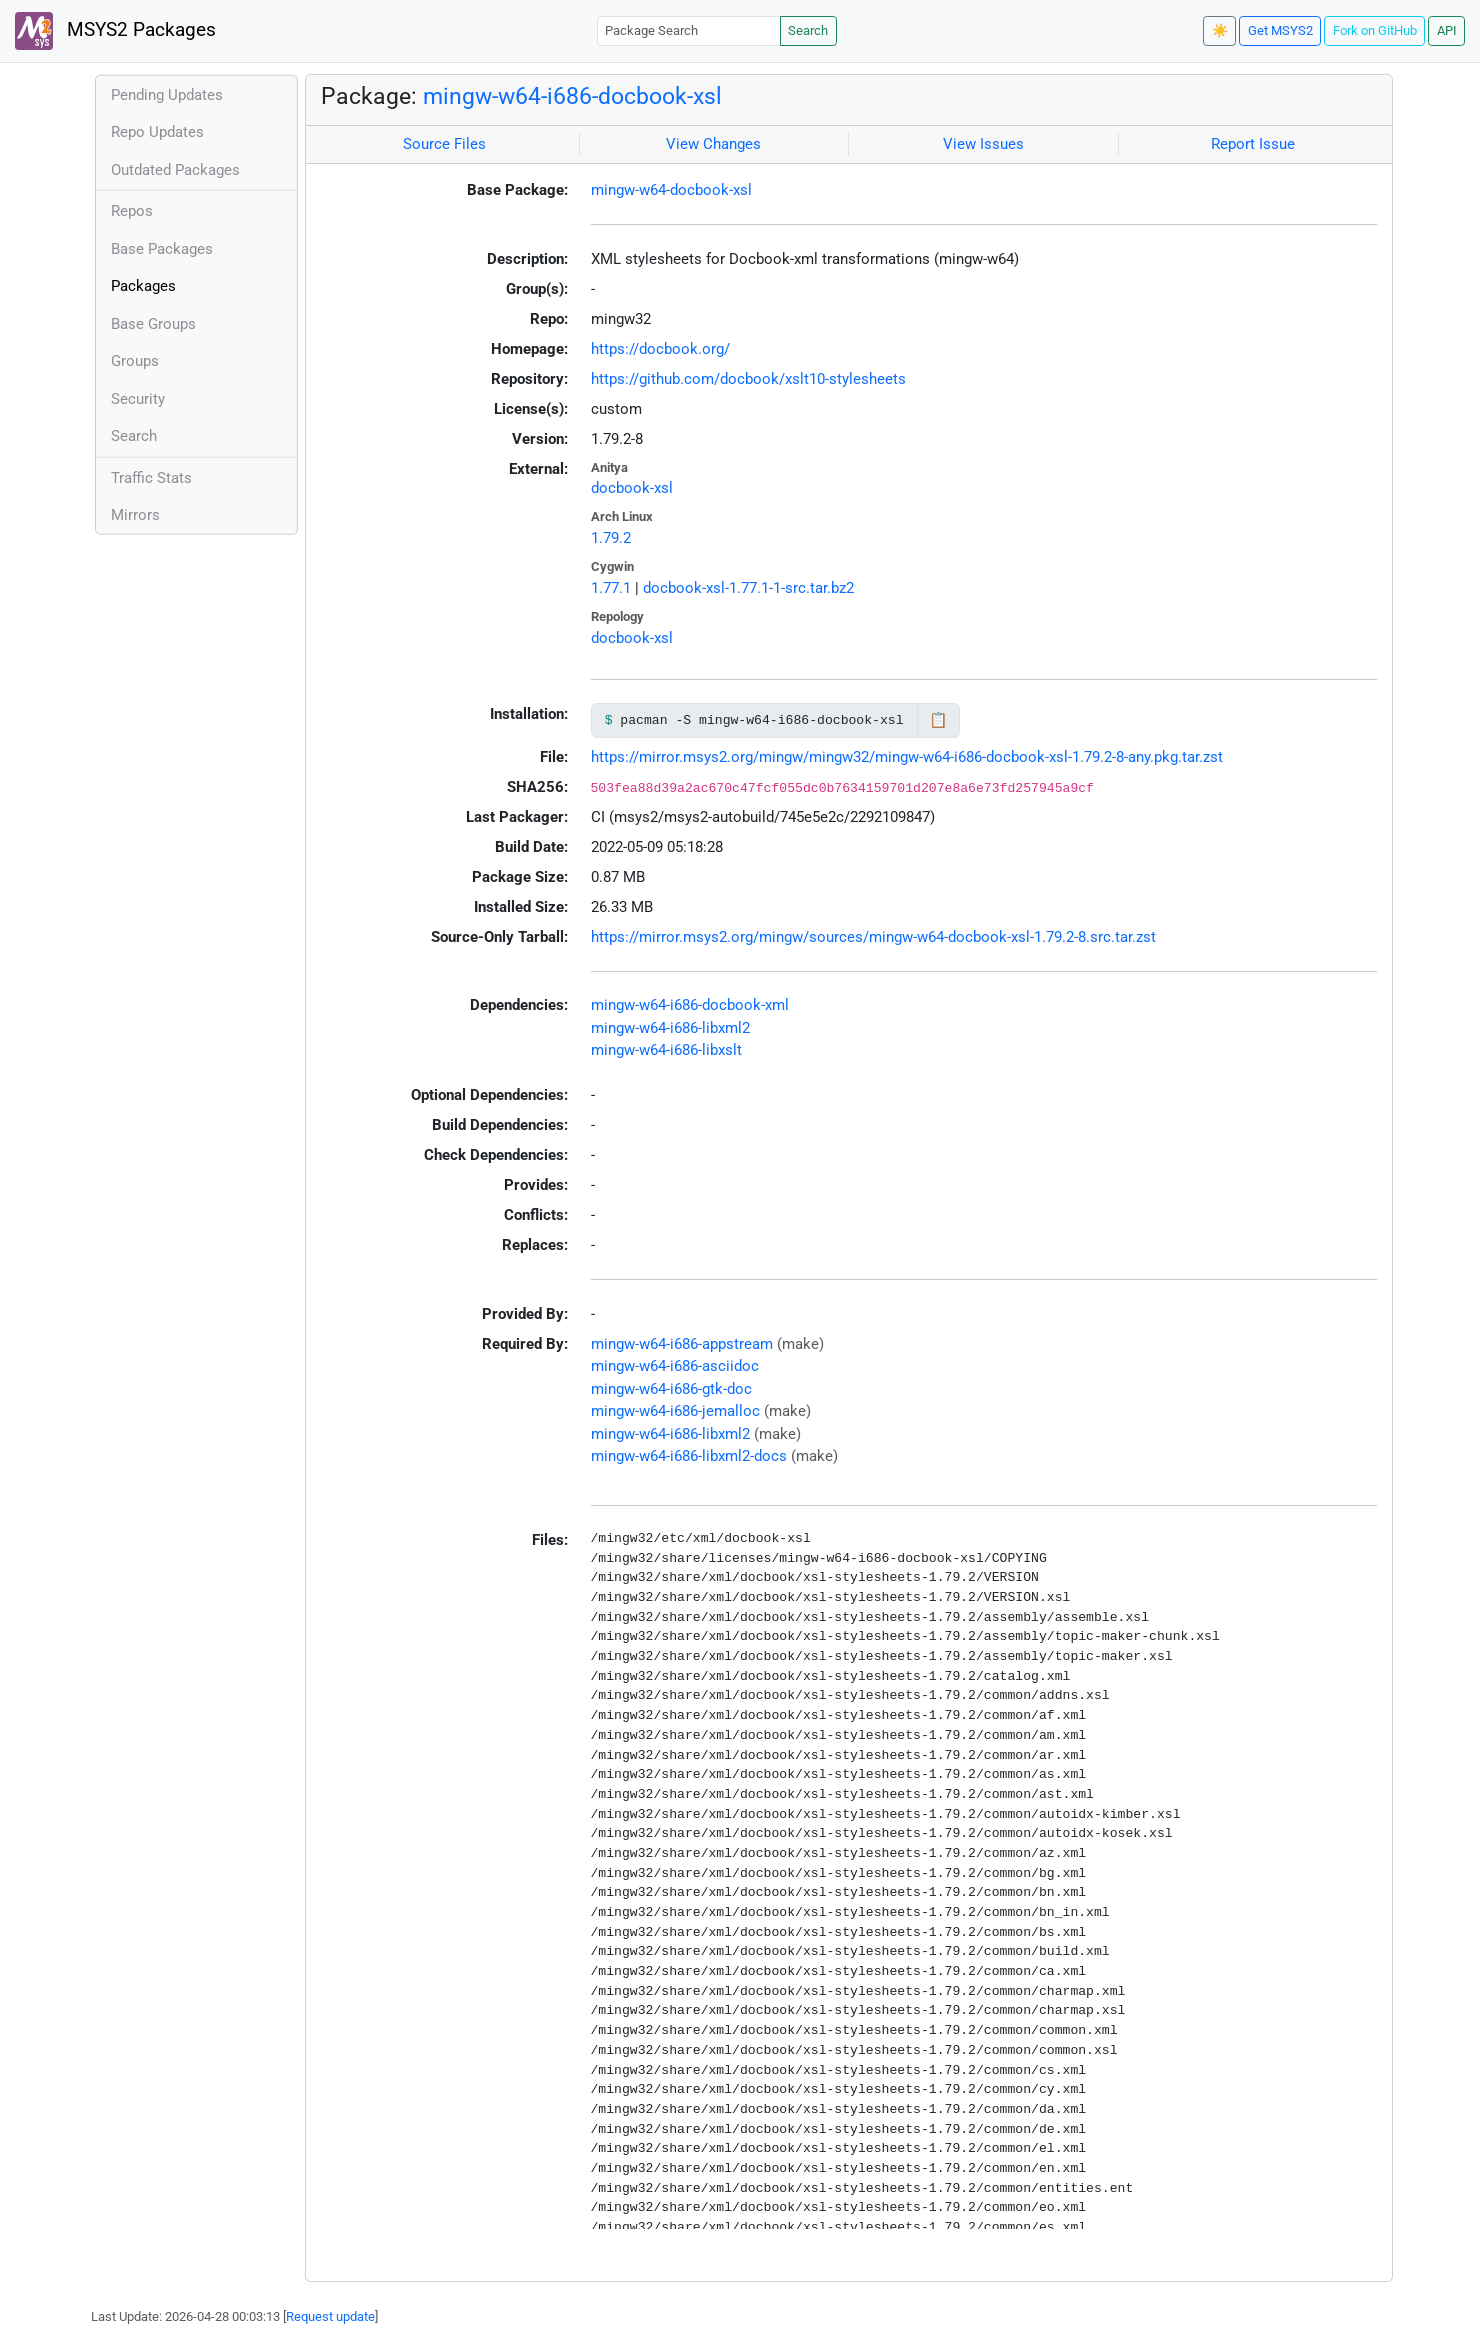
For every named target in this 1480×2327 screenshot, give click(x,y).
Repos (132, 211)
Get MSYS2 (1280, 30)
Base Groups (153, 324)
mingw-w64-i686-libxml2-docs (689, 1456)
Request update (330, 2316)
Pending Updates (167, 95)
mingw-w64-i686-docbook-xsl (572, 96)
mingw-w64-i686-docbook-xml (690, 1005)
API (1447, 30)
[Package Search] (689, 30)
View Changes (713, 144)
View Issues (983, 144)
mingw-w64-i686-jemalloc (675, 1411)
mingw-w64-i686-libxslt (666, 1050)
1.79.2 (611, 538)
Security (138, 399)
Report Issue (1253, 144)
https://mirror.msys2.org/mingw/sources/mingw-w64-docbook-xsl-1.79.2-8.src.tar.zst (873, 937)
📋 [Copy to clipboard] (938, 720)
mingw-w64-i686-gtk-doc (671, 1389)
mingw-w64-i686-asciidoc (675, 1366)
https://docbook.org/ (660, 349)
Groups (135, 361)
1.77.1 (611, 588)
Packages (143, 286)
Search (808, 30)
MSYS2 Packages (115, 31)
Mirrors (135, 515)
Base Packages (162, 249)
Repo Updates (157, 132)
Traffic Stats (151, 478)
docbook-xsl (632, 488)
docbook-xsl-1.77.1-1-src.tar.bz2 (748, 588)
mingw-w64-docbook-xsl (671, 190)
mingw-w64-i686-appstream (682, 1344)
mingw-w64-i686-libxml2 (670, 1028)
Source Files (444, 144)
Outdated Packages (175, 170)
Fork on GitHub (1375, 30)
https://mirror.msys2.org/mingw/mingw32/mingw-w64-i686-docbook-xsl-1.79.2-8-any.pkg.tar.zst (907, 757)
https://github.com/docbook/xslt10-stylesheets (748, 379)
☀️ (1220, 30)
